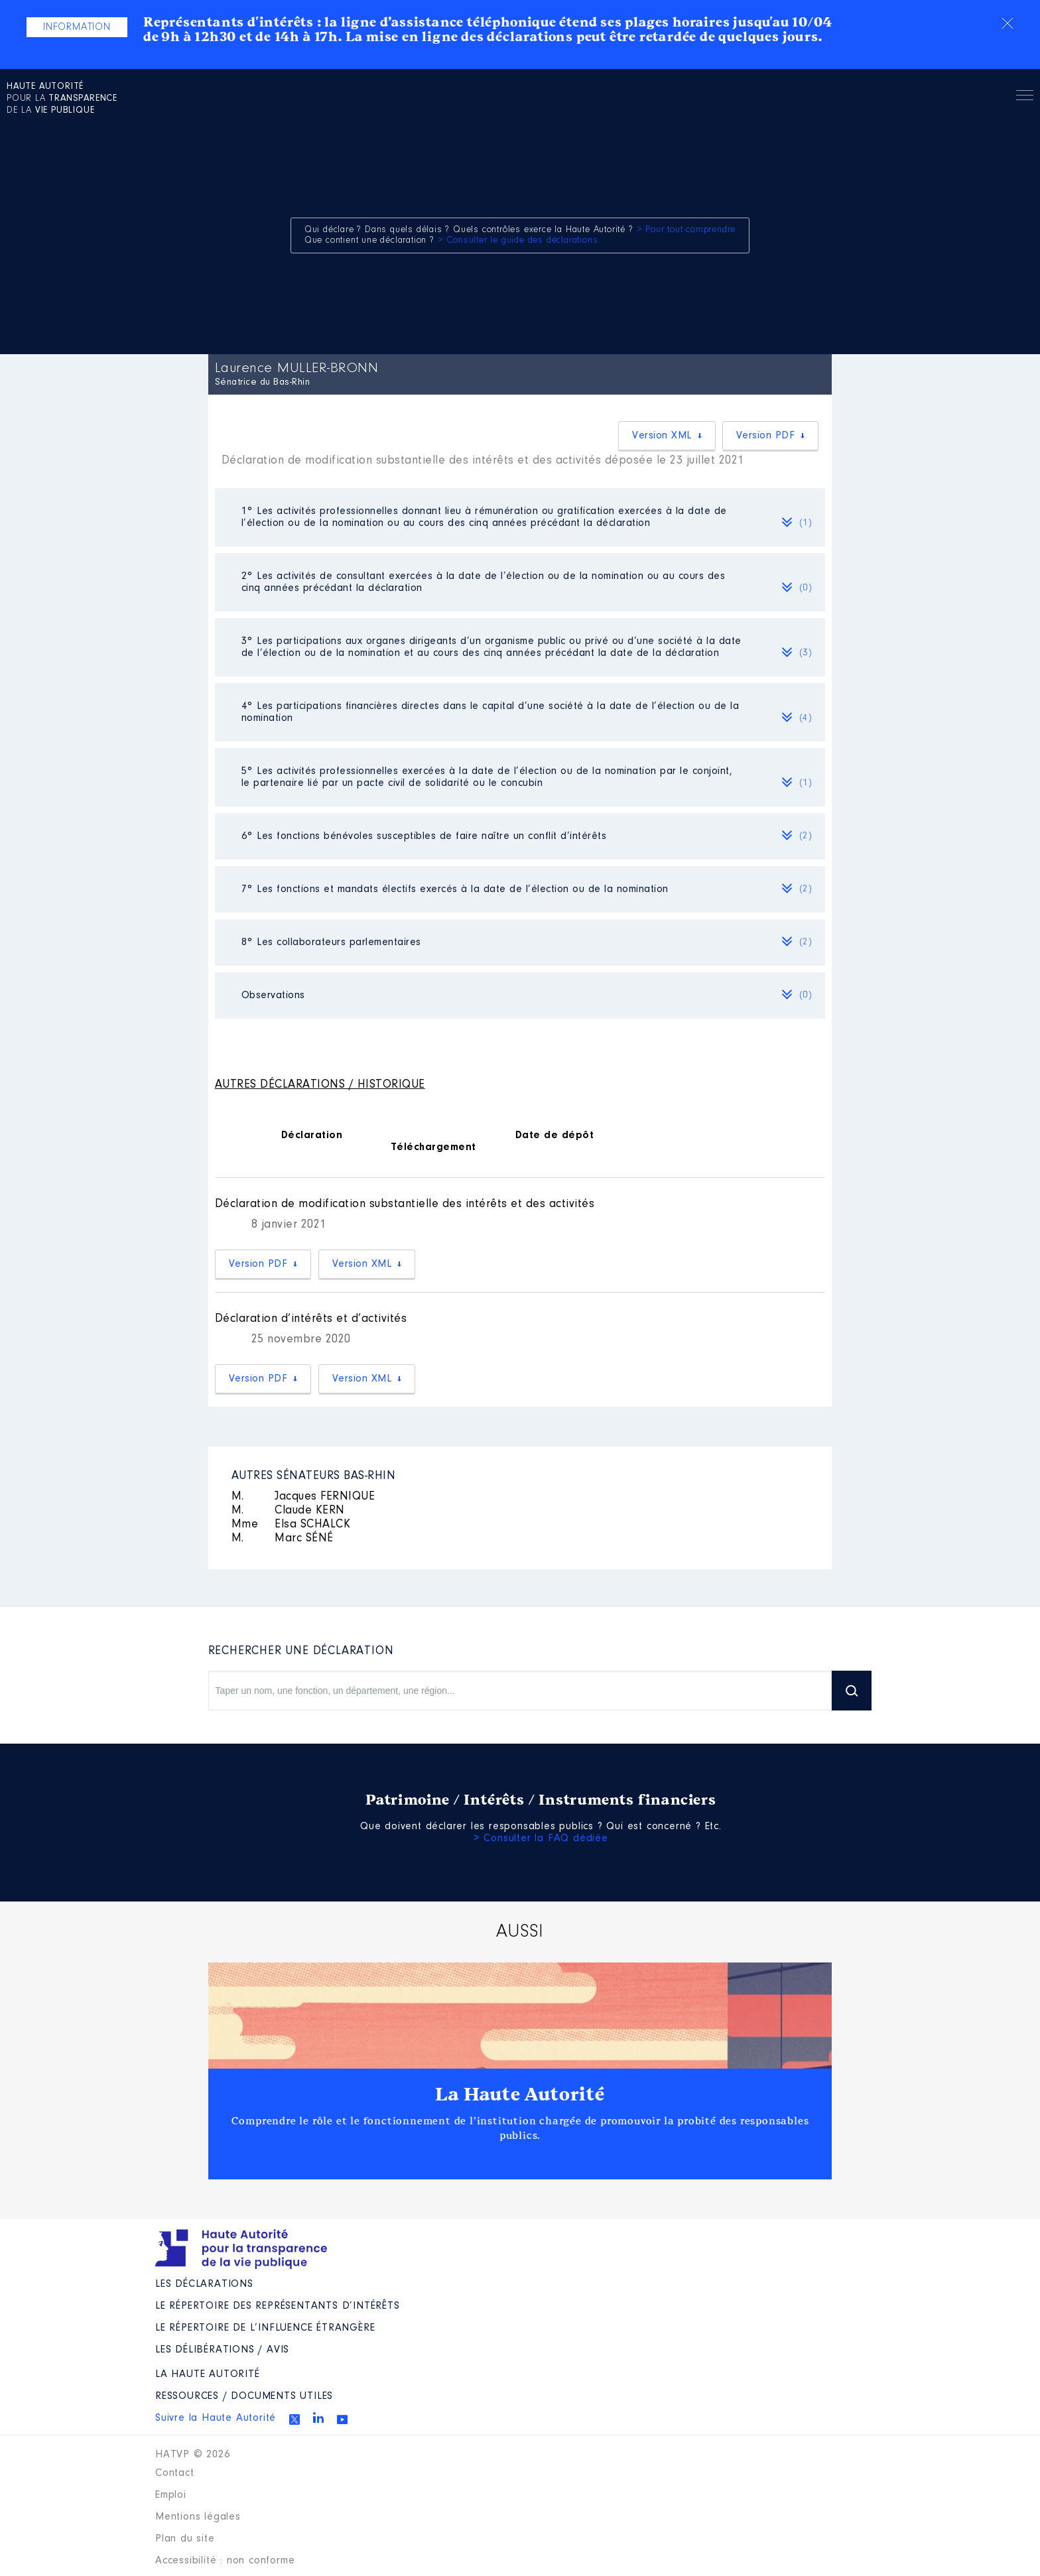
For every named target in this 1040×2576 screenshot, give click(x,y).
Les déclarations (204, 2284)
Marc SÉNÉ (282, 1539)
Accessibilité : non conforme (224, 2560)
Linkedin (318, 2417)
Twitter (294, 2419)
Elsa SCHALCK (291, 1525)
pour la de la (62, 98)
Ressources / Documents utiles (244, 2396)
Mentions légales (198, 2517)
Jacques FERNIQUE (303, 1497)
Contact (174, 2473)
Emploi (170, 2495)
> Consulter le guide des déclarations (518, 240)
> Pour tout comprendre (686, 230)
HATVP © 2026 (192, 2454)
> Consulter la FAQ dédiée (541, 1838)
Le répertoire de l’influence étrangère (265, 2328)
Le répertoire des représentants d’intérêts (277, 2306)
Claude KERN (288, 1511)
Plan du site (185, 2539)
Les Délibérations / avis (222, 2350)
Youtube (342, 2419)
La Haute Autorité (520, 2094)
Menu (1024, 97)
